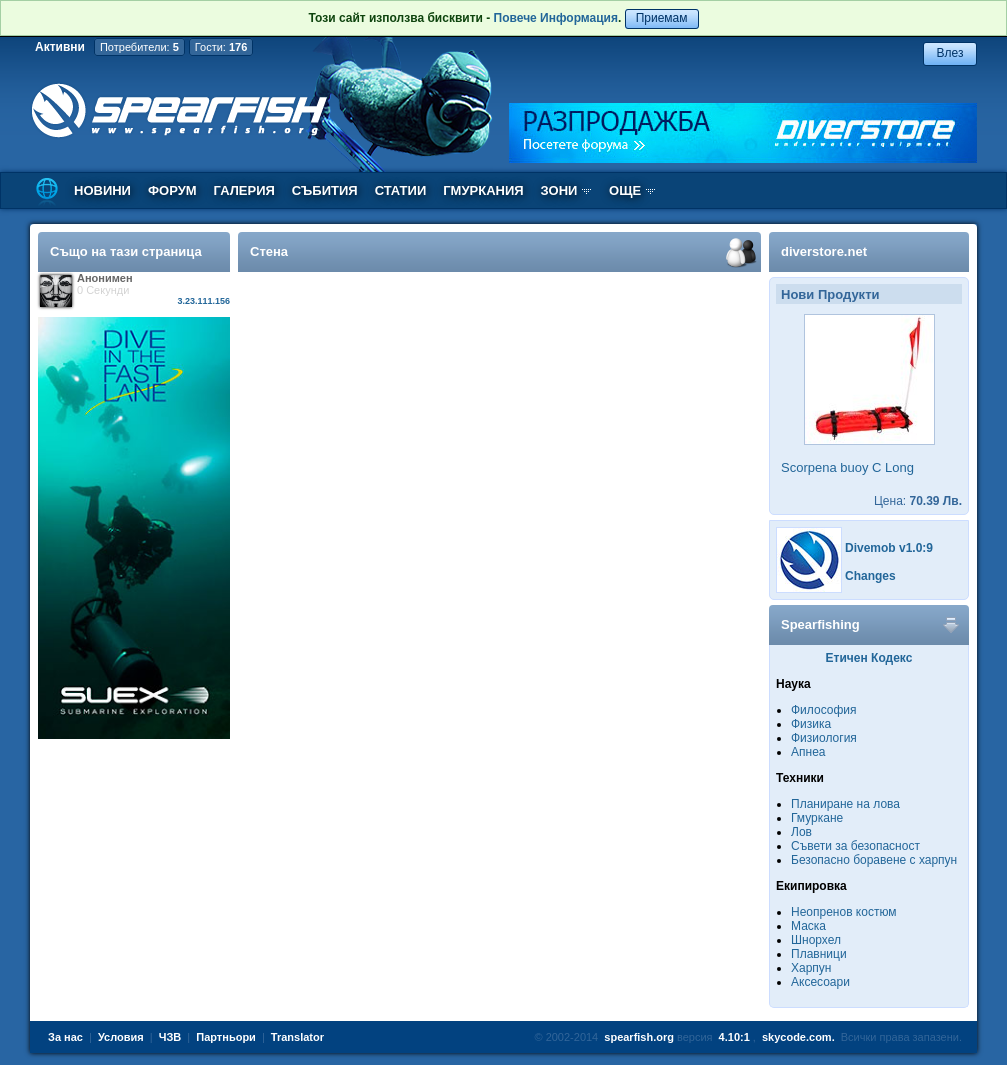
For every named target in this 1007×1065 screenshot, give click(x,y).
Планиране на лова (845, 804)
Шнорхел (816, 940)
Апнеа (808, 752)
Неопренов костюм (844, 912)
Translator (297, 1037)
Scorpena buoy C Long (847, 467)
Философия (824, 710)
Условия (121, 1037)
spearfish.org (639, 1037)
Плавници (819, 954)
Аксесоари (820, 982)
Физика (811, 724)
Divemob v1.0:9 (889, 548)
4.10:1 (734, 1037)
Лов (801, 832)
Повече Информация (556, 18)
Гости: (221, 47)
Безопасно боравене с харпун (874, 860)
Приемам (662, 18)
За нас (65, 1037)
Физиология (824, 738)
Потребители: (139, 47)
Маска (808, 926)
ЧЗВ (170, 1037)
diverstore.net (824, 251)
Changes (870, 576)
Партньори (226, 1037)
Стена (269, 251)
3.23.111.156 (203, 301)
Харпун (811, 968)
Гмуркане (817, 818)
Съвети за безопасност (855, 846)
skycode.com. (798, 1037)
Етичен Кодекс (869, 658)
